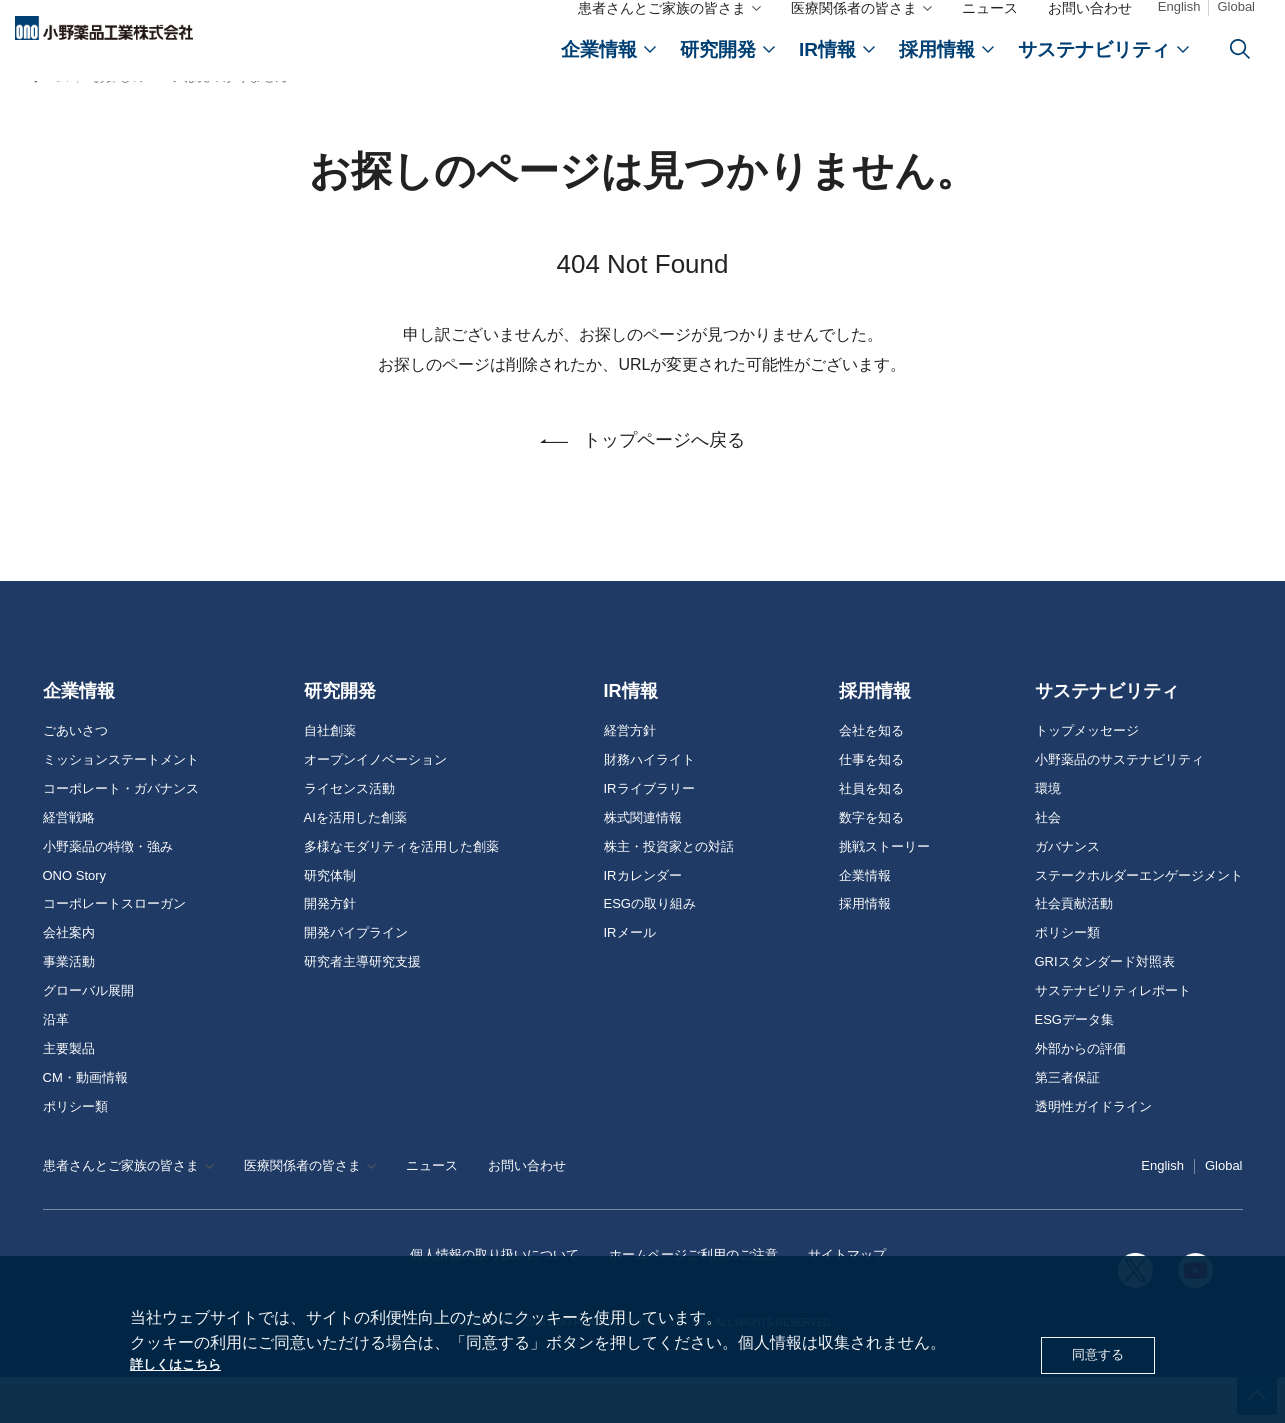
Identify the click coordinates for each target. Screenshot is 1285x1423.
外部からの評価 (1080, 1095)
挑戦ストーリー (884, 893)
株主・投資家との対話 (669, 893)
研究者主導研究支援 (362, 1008)
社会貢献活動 (1074, 950)
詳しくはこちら (186, 1362)
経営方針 (630, 777)
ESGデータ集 (1074, 1066)
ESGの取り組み (650, 950)
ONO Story (75, 922)
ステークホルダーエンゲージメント (1139, 922)
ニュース (990, 28)
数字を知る (871, 864)
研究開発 (340, 737)
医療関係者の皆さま (854, 28)
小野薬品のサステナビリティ (1119, 806)
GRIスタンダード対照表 (1105, 1008)
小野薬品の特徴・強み (108, 893)
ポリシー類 (75, 1153)
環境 (1048, 835)
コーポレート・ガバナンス (121, 835)
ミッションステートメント (121, 806)
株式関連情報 (643, 864)
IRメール (630, 979)
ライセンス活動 (349, 835)
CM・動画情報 (85, 1124)
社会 (1048, 864)
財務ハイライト (649, 806)
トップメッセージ (1087, 777)
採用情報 (875, 737)
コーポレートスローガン (114, 950)
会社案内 (69, 979)
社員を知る (871, 835)
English (1179, 26)
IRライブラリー (649, 835)
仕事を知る (871, 806)
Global (1236, 26)
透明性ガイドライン (1093, 1153)
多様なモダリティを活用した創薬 (401, 893)
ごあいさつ (75, 777)
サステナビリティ (1107, 737)
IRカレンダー (643, 922)
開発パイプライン (356, 979)
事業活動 (69, 1008)
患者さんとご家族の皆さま (662, 28)
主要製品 (69, 1095)
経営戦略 (69, 864)
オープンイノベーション (375, 806)
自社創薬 (330, 777)
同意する (1092, 1351)
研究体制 (330, 922)
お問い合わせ (1090, 28)
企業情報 (79, 737)
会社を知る (871, 777)
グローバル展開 (88, 1037)
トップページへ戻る (664, 493)
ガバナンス (1067, 893)
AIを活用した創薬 (355, 864)
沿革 (56, 1066)
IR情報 (631, 737)
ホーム (49, 123)
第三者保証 (1067, 1124)
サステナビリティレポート (1113, 1037)
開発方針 (330, 950)
